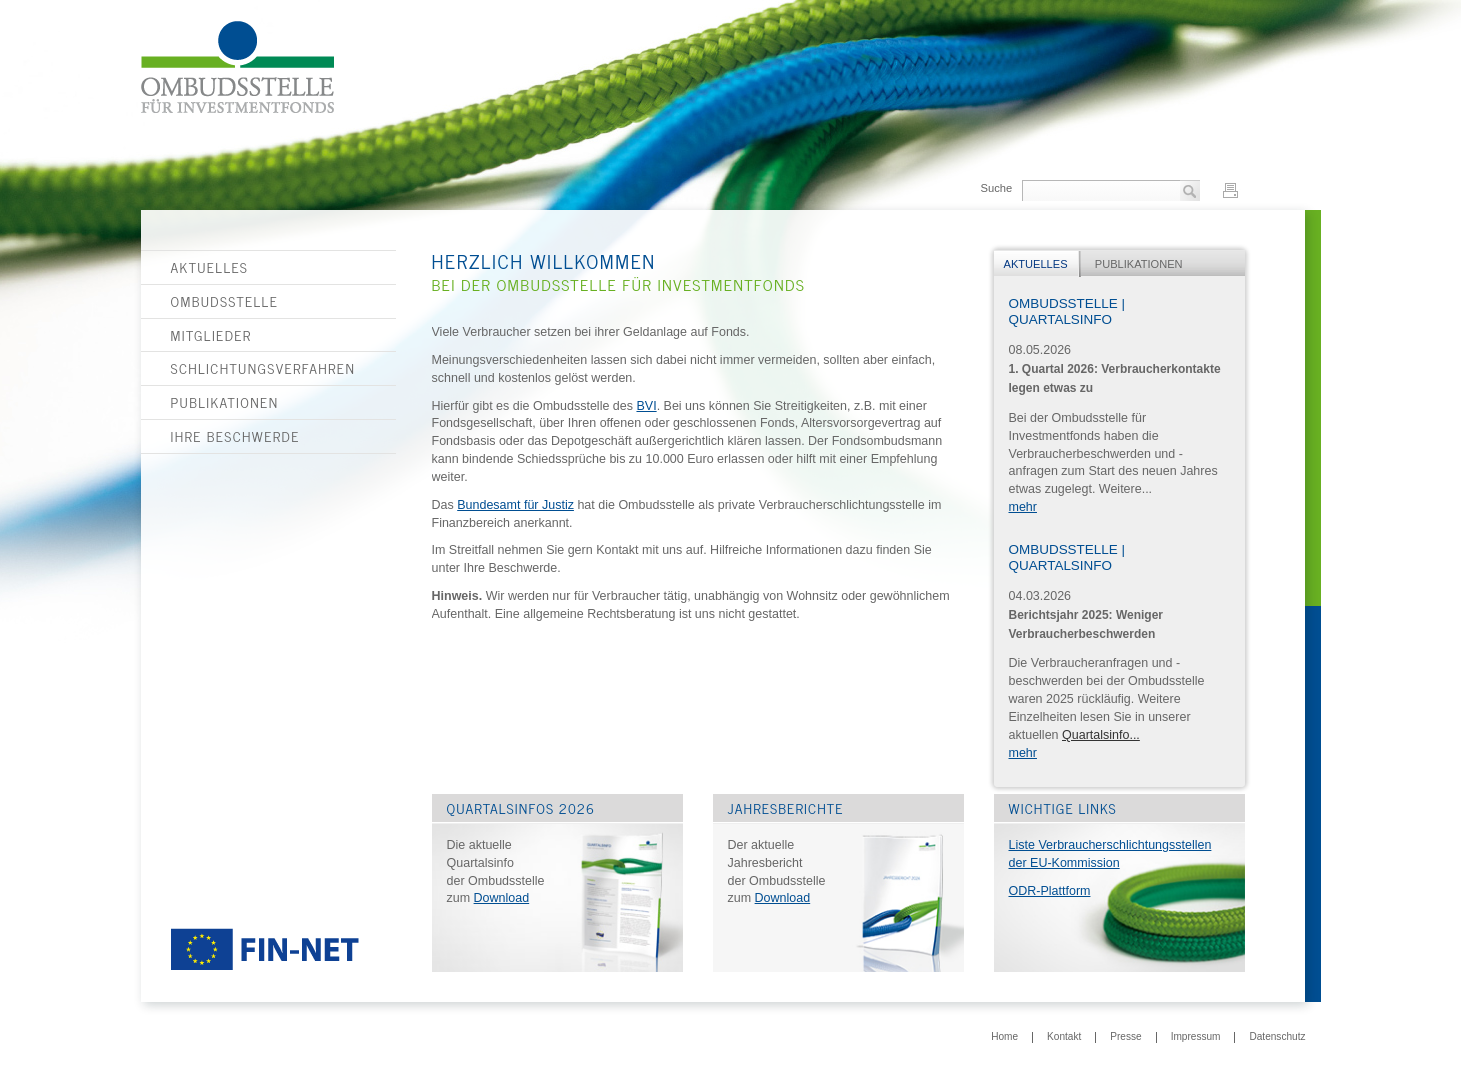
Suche (996, 188)
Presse (1125, 1037)
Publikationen (225, 402)
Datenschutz (1277, 1037)
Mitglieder (211, 335)
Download (502, 898)
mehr (1023, 507)
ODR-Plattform (1050, 891)
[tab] (1037, 264)
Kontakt (1064, 1037)
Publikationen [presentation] (1139, 264)
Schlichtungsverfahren (263, 368)
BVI (646, 406)
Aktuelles (210, 267)
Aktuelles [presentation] (1036, 264)
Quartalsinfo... (1101, 735)
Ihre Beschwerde (235, 436)
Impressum (1196, 1037)
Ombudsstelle (225, 301)
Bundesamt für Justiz (515, 505)
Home (1004, 1037)
